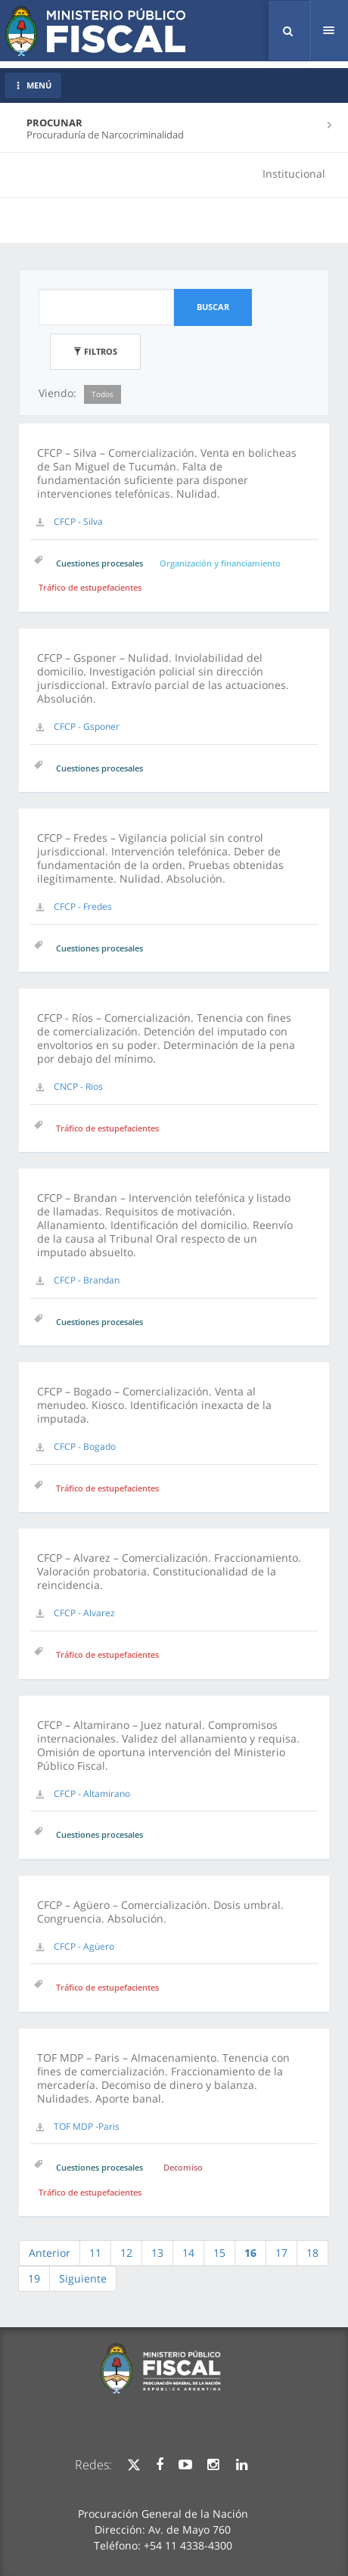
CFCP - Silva (78, 521)
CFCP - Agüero (84, 1946)
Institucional (294, 173)
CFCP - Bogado (85, 1446)
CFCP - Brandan (87, 1280)
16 (250, 2252)
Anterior (49, 2252)
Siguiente (83, 2278)
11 (95, 2252)
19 (34, 2278)
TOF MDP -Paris (87, 2126)
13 (157, 2252)
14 (188, 2252)
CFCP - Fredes (83, 906)
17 (281, 2252)
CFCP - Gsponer (87, 726)
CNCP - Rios (78, 1086)
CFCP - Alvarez (84, 1612)
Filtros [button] (95, 351)
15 (219, 2252)
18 (312, 2252)
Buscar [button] (213, 306)
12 (126, 2252)
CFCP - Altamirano (92, 1793)
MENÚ (32, 85)
